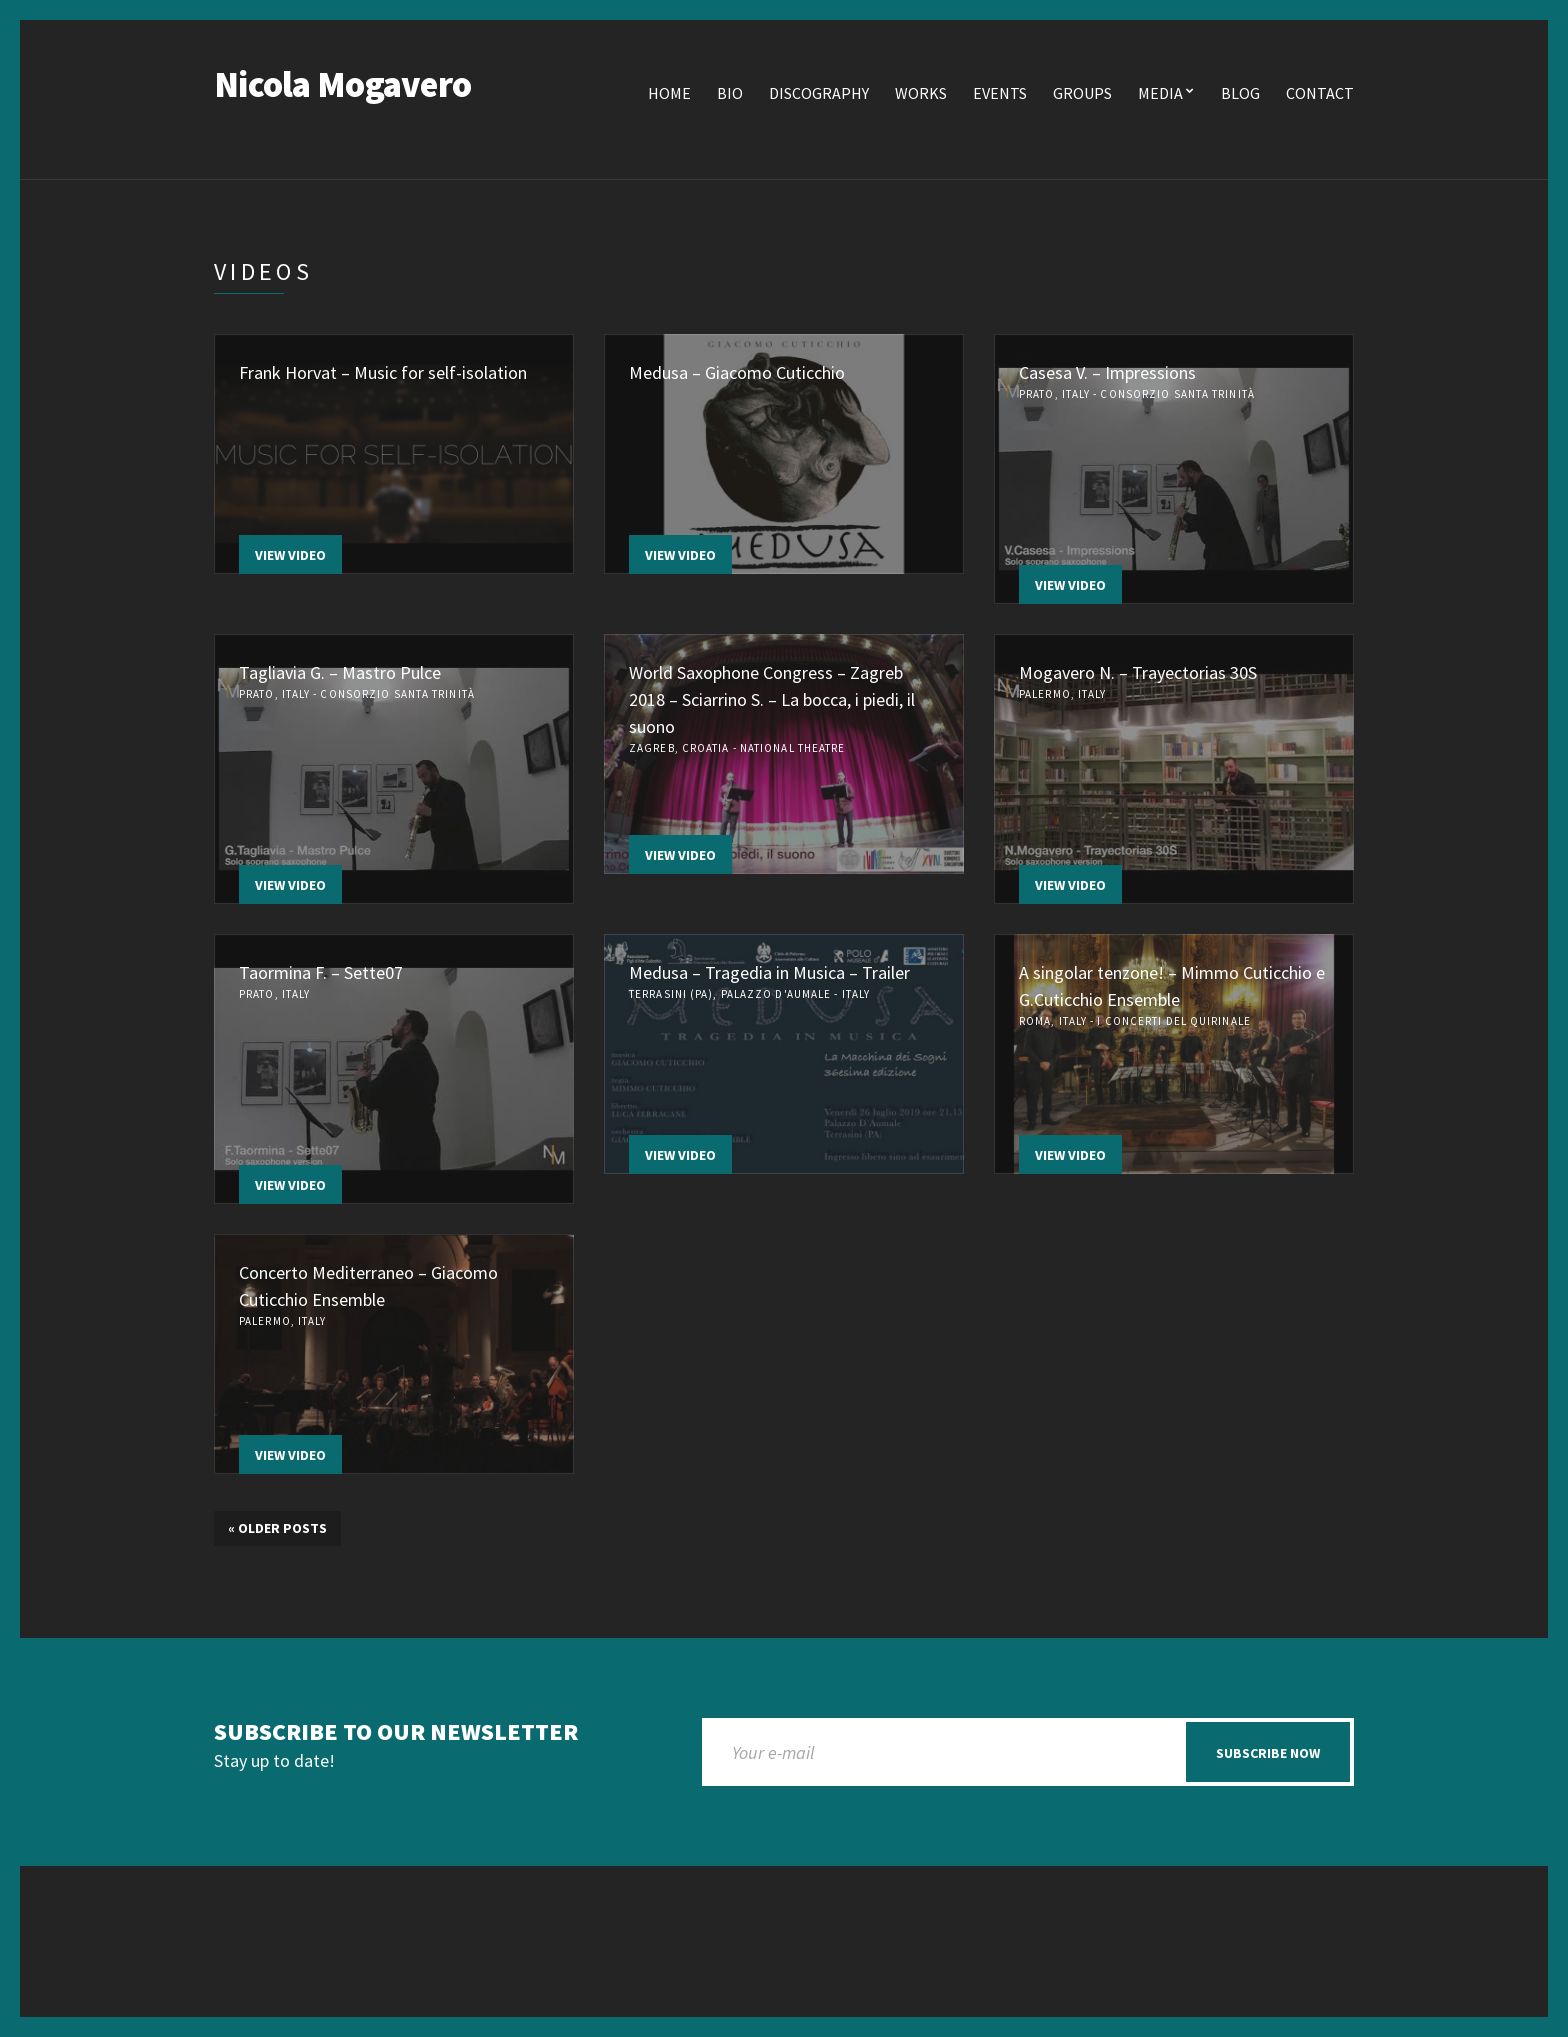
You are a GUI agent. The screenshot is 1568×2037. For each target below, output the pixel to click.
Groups (1082, 93)
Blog (1240, 93)
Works (921, 93)
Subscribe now (1268, 1753)
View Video (290, 555)
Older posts (277, 1528)
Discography (819, 93)
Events (1000, 93)
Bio (730, 93)
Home (669, 93)
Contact (1320, 93)
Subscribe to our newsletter (396, 1732)
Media (1160, 93)
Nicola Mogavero (342, 84)
